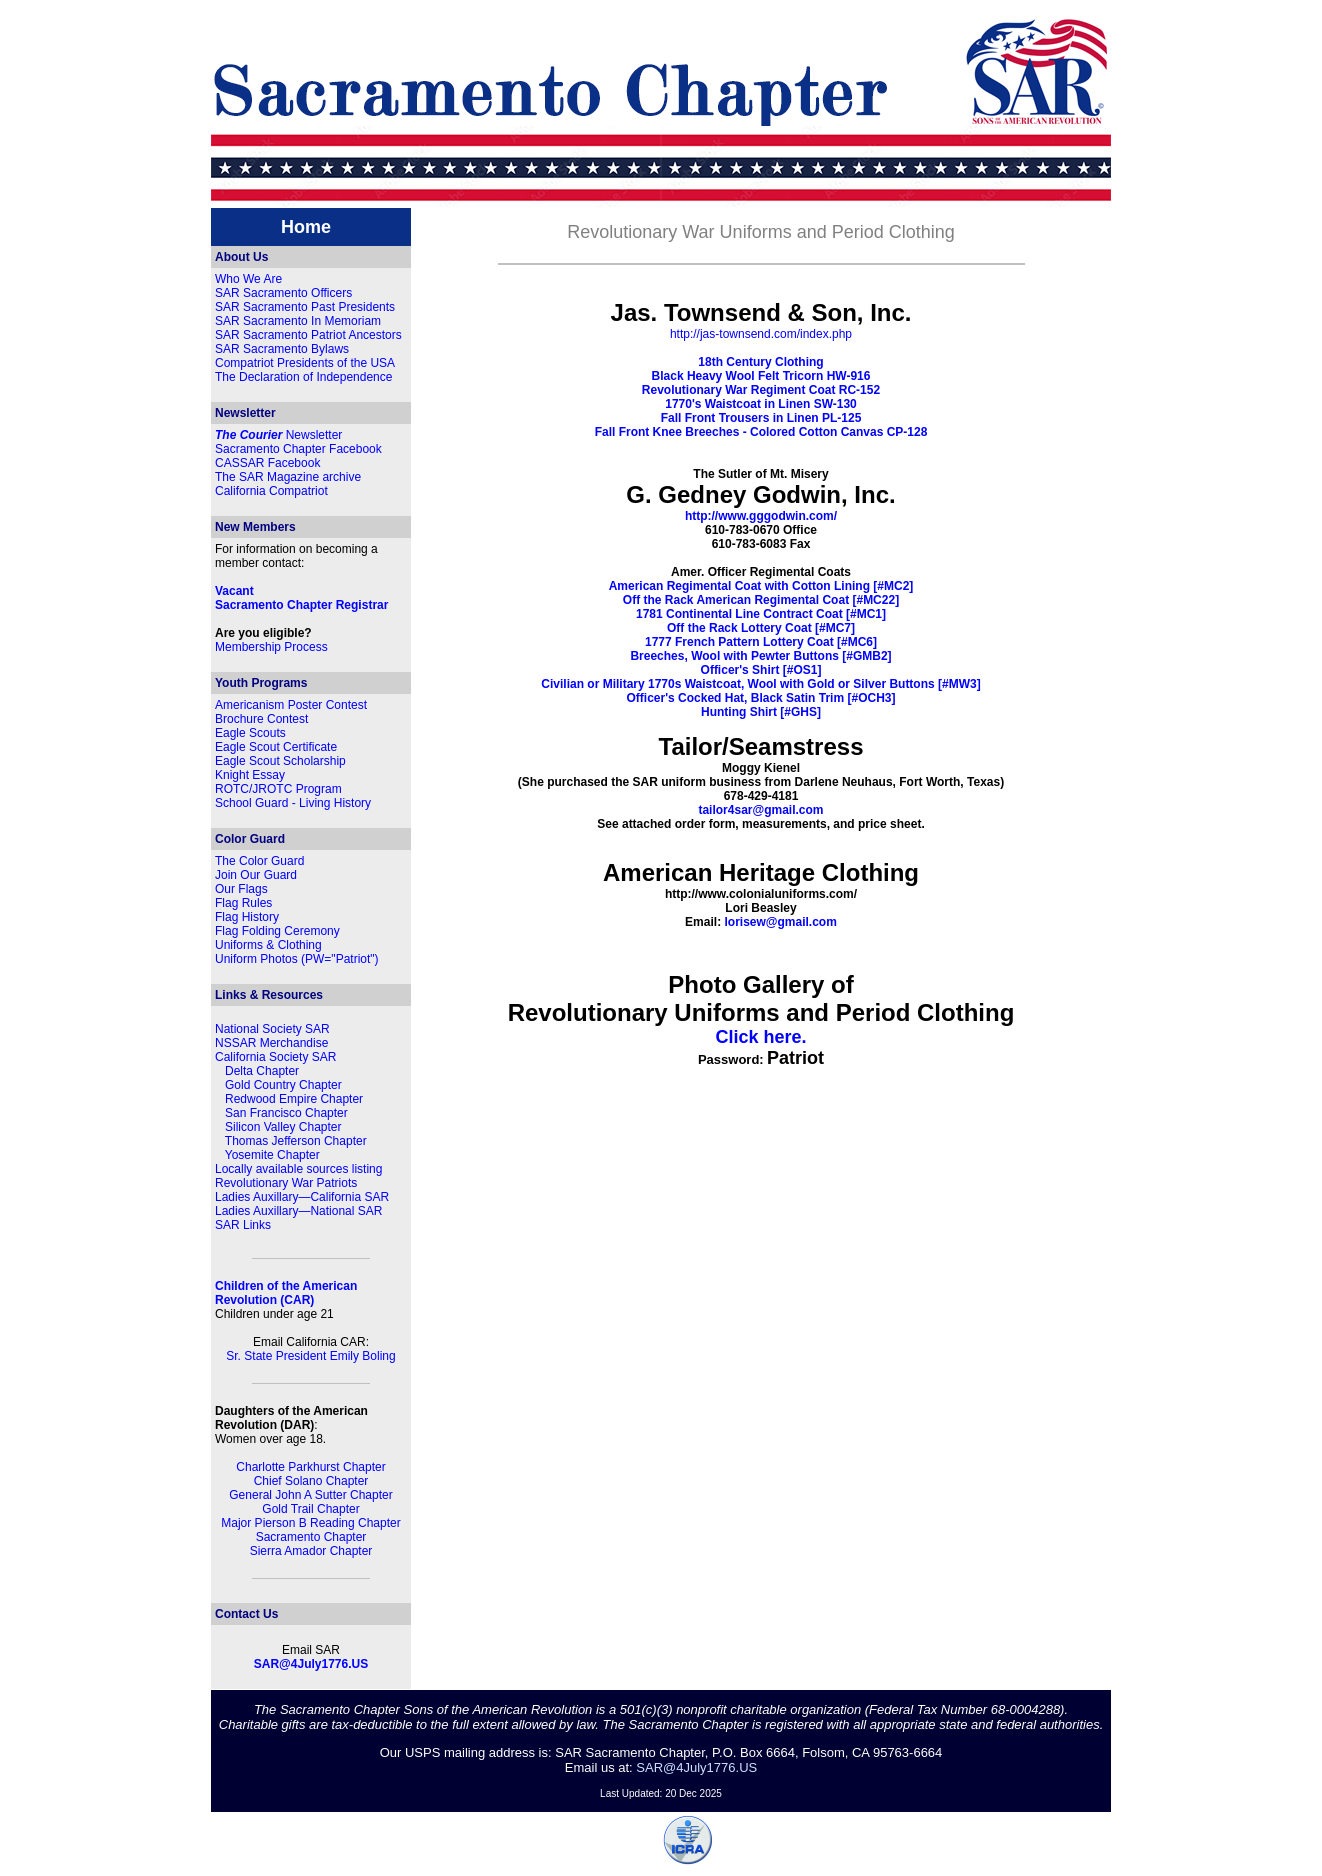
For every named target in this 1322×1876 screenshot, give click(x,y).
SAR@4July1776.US (311, 1664)
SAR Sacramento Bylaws (282, 349)
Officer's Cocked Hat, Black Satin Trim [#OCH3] (761, 698)
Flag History (247, 917)
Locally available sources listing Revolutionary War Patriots (298, 1176)
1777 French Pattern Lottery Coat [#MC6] (761, 642)
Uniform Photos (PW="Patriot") (297, 959)
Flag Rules (243, 903)
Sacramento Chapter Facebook (298, 449)
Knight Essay (250, 775)
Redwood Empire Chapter (294, 1099)
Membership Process (271, 647)
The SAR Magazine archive (288, 477)
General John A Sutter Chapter (310, 1495)
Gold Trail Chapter (310, 1509)
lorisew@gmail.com (780, 922)
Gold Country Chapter (283, 1085)
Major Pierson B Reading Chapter (310, 1523)
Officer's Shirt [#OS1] (761, 670)
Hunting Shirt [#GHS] (761, 712)
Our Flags (241, 889)
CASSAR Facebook (267, 463)
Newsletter (278, 435)
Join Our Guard (256, 875)
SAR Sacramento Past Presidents (305, 307)
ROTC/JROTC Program (278, 789)
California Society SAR (275, 1057)
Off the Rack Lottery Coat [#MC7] (761, 628)
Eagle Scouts (250, 733)
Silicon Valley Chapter (283, 1127)
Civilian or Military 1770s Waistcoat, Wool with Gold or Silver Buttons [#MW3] (760, 684)
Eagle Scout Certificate (276, 747)
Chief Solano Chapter (311, 1481)
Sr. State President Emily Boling (310, 1356)
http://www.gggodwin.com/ (761, 516)
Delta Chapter (262, 1071)
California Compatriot (271, 491)
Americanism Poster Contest (291, 705)
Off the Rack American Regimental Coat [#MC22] (761, 600)
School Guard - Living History (293, 803)
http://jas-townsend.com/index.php (761, 334)
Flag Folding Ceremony (277, 931)
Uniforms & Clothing (268, 945)
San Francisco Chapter (286, 1113)
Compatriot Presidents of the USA (305, 363)
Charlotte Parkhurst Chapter (310, 1467)
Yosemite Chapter (272, 1155)
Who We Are (248, 279)
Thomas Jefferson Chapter (296, 1141)
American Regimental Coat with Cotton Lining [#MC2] (761, 586)
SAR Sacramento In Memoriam (298, 321)
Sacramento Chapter (311, 1537)
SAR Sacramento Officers (283, 293)
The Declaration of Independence (303, 377)
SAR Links (243, 1225)
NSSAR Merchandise (271, 1043)
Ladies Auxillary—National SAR (298, 1211)
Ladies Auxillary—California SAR (302, 1197)
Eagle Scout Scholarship (280, 761)
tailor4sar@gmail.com (760, 810)
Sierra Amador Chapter (311, 1551)
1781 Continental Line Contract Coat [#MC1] (761, 614)
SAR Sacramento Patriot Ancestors (308, 335)
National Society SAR (272, 1029)
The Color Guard (259, 861)
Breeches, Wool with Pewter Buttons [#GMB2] (760, 656)
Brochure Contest (261, 719)
